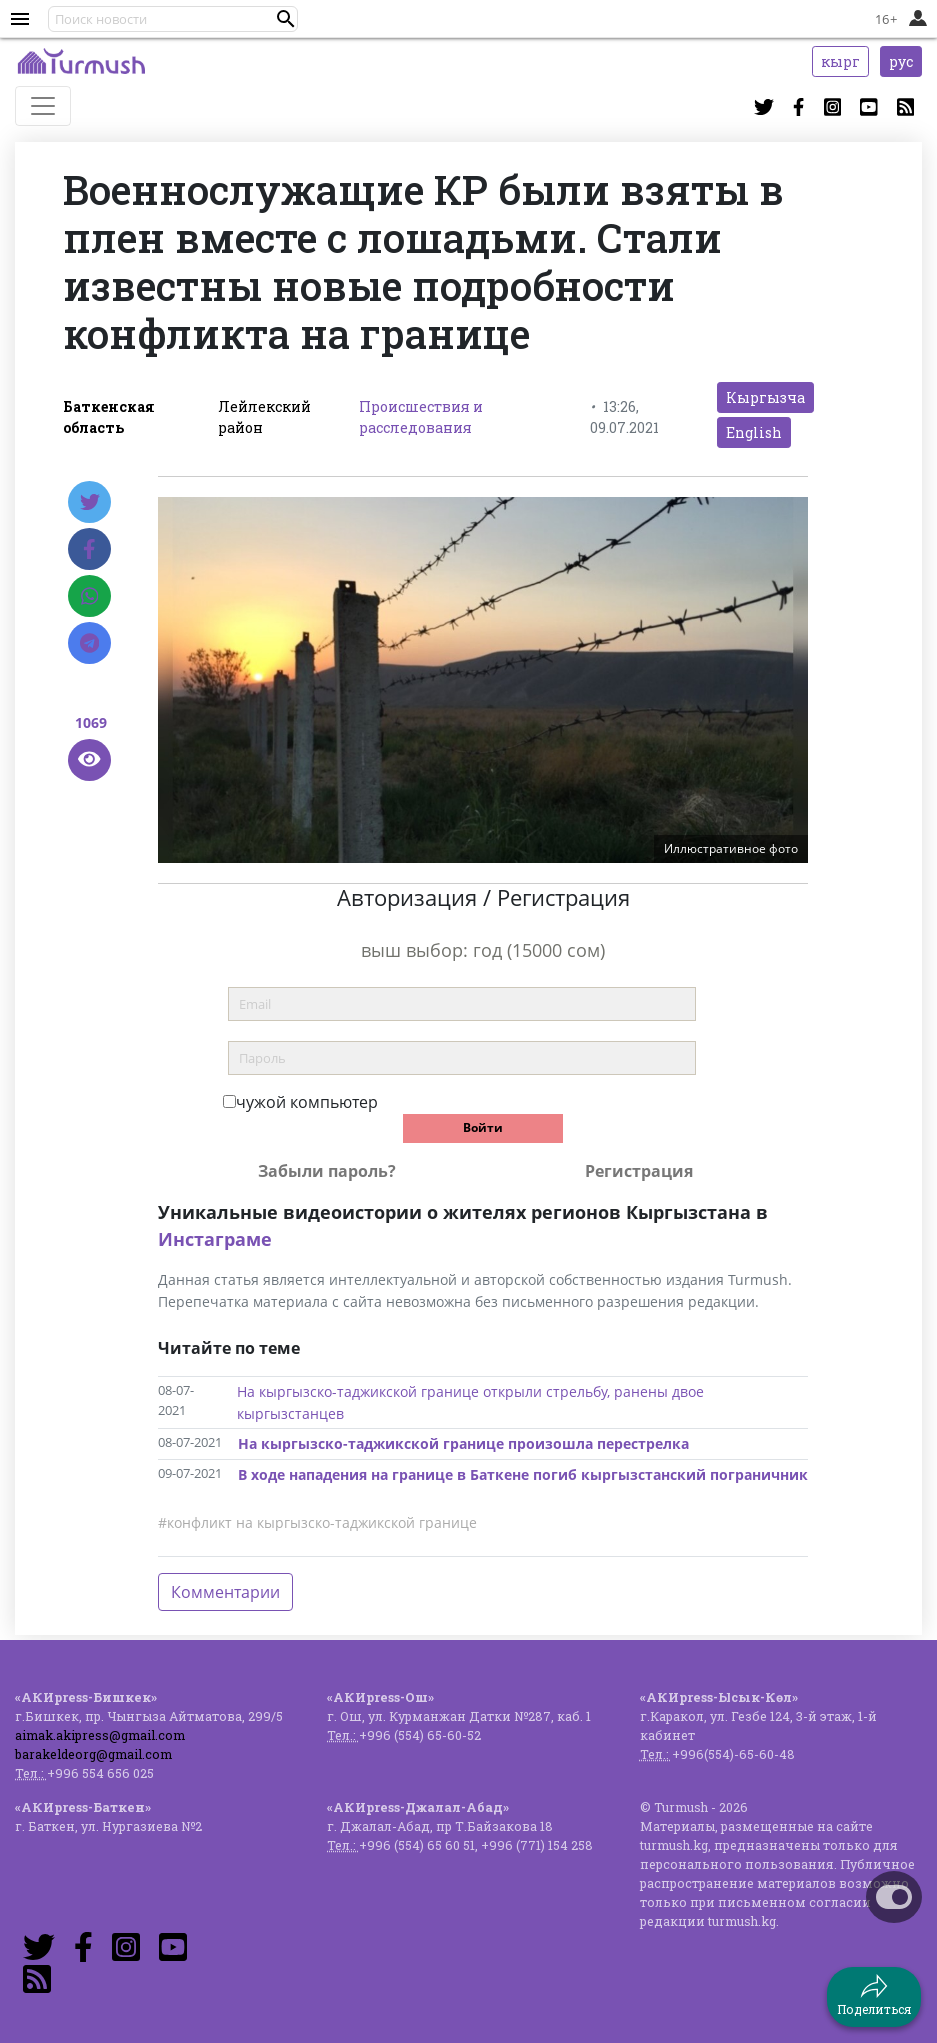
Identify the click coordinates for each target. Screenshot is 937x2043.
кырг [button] (840, 61)
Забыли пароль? (327, 1171)
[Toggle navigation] (43, 106)
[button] (286, 19)
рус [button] (901, 61)
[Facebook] (89, 549)
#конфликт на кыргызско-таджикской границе (317, 1522)
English (754, 432)
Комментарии (225, 1592)
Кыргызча (765, 397)
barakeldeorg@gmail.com (93, 1754)
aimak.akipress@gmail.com (100, 1735)
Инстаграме (215, 1239)
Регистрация (639, 1171)
